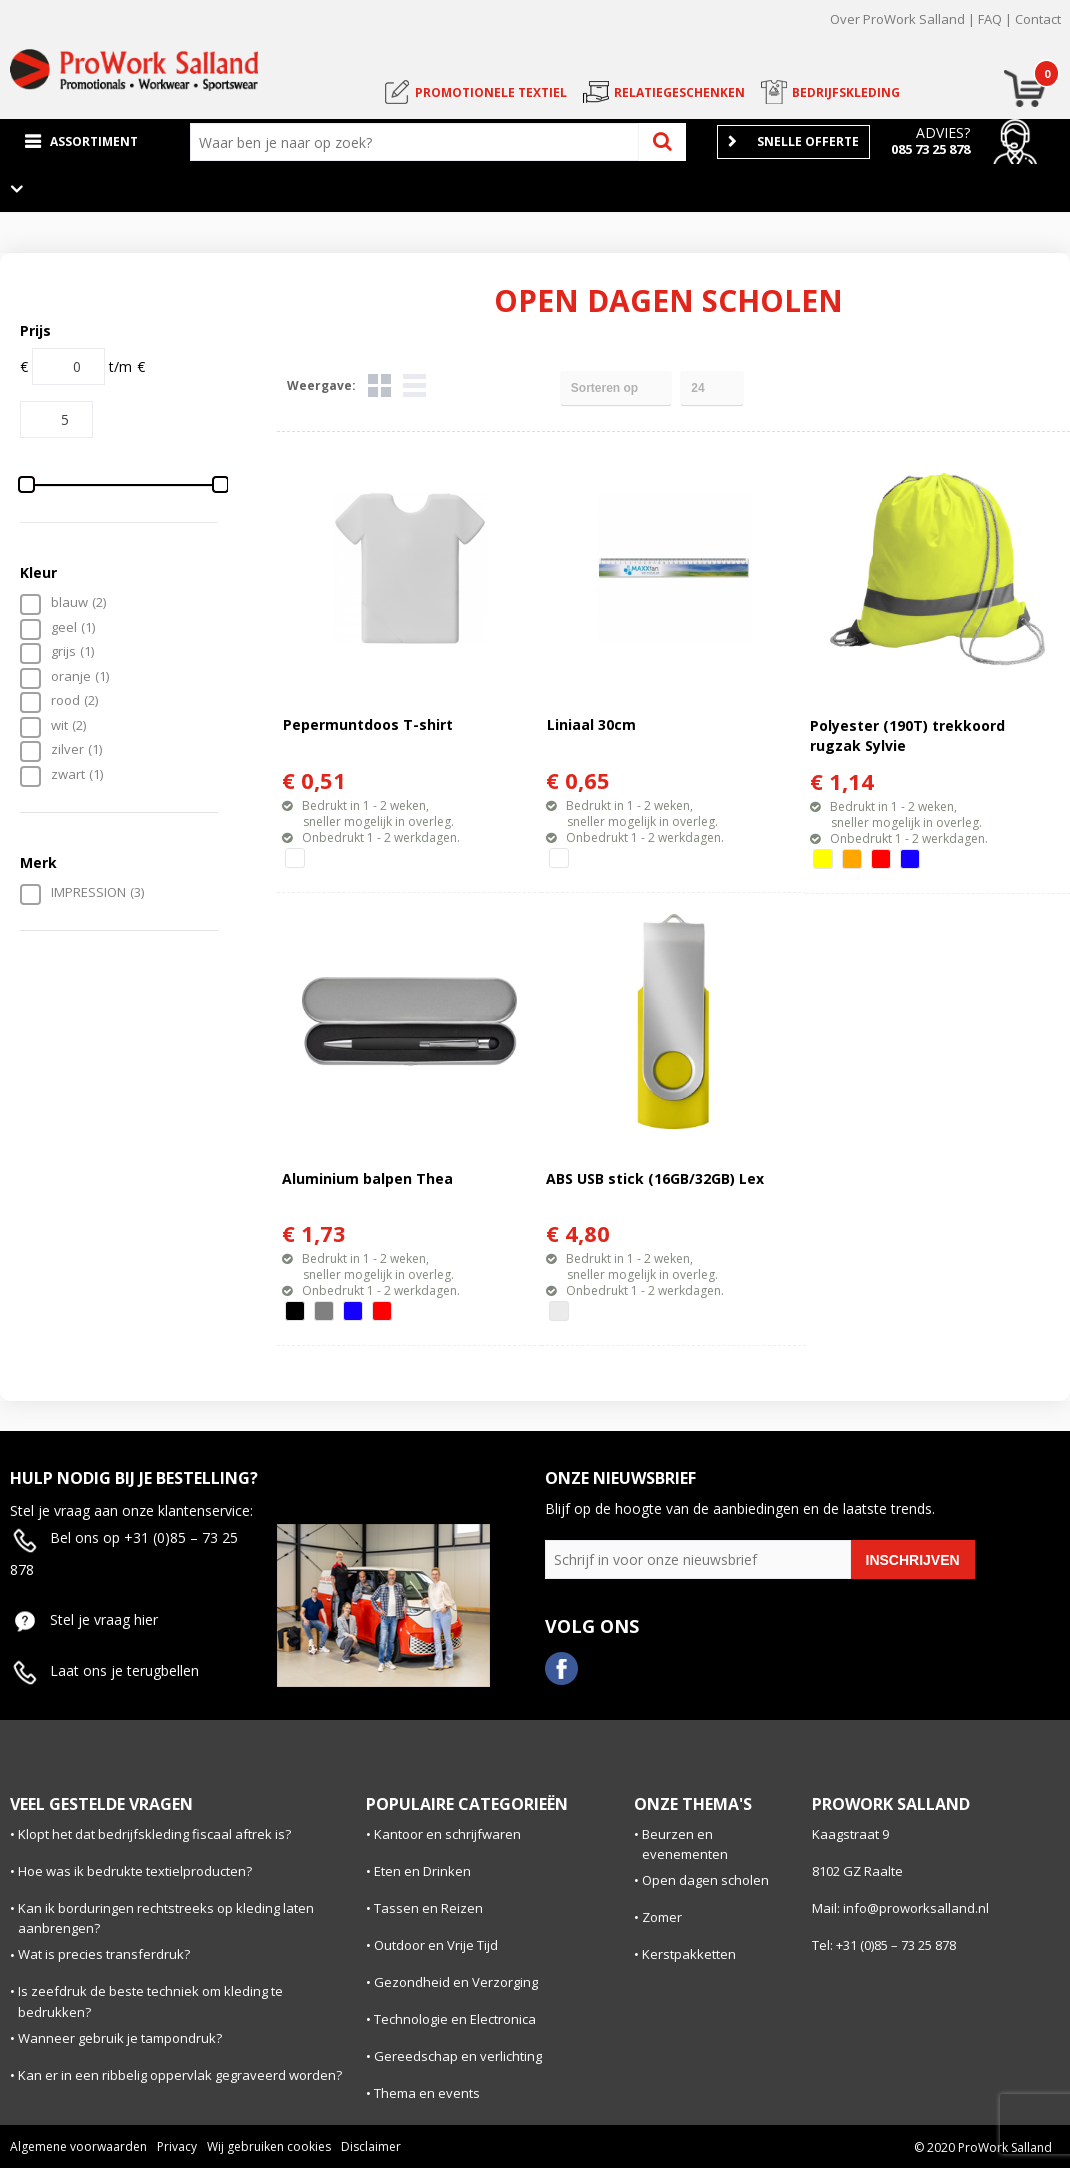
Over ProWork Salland (897, 19)
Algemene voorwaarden (78, 2146)
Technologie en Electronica (455, 2019)
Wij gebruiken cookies (269, 2146)
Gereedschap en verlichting (458, 2056)
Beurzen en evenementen (685, 1844)
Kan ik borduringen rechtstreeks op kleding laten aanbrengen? (166, 1918)
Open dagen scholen (705, 1880)
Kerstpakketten (689, 1954)
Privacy (177, 2146)
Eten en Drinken (422, 1871)
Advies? (943, 132)
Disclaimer (371, 2146)
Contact (1038, 19)
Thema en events (427, 2093)
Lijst (414, 385)
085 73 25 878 (930, 149)
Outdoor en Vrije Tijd (436, 1945)
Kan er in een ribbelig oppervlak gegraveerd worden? (180, 2075)
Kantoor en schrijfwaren (447, 1834)
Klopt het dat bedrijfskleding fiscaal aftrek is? (154, 1834)
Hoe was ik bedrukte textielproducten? (135, 1871)
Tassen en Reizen (428, 1908)
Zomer (662, 1917)
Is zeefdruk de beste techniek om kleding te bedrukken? (150, 2001)
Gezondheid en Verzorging (456, 1982)
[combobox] (419, 142)
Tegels (379, 385)
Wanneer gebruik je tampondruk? (120, 2038)
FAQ (990, 19)
